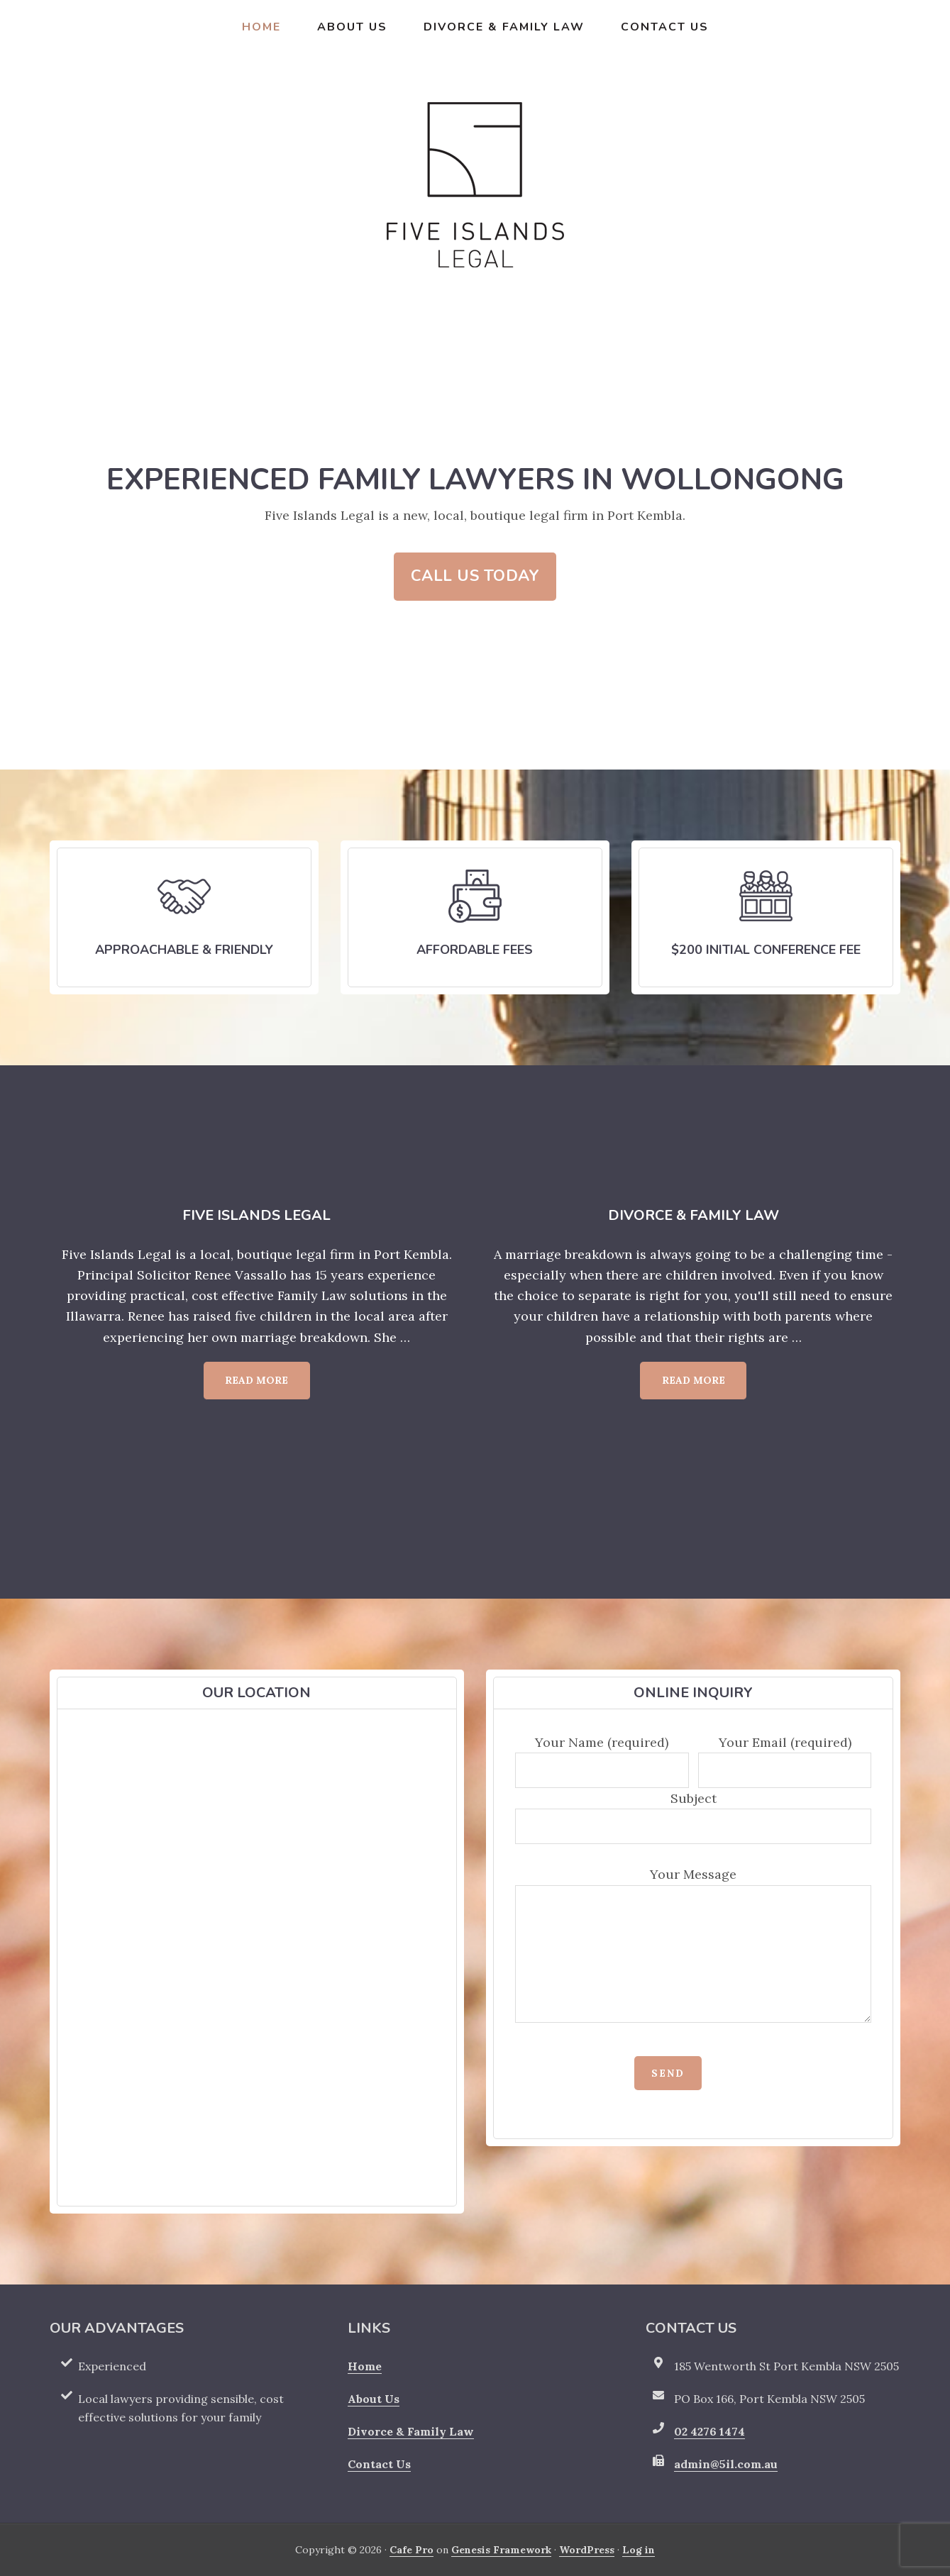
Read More (267, 1386)
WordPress (586, 2549)
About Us (373, 2399)
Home (365, 2366)
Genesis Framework (501, 2549)
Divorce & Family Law (411, 2431)
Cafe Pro (411, 2549)
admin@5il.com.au (726, 2464)
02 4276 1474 (709, 2431)
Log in (638, 2549)
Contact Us (379, 2464)
